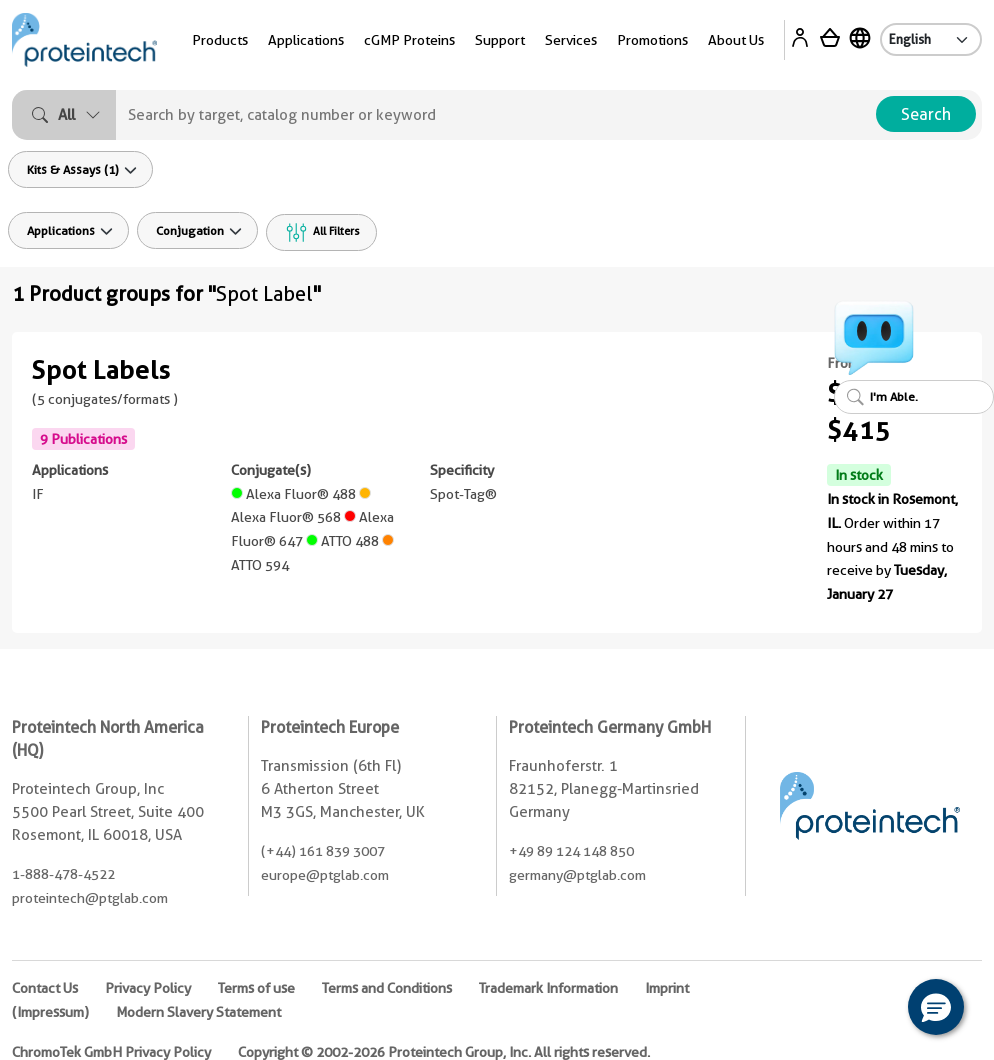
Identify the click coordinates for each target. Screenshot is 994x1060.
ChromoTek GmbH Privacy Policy (111, 1052)
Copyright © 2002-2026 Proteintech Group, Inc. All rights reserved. (444, 1052)
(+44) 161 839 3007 (323, 851)
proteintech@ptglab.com (90, 898)
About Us (736, 40)
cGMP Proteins (409, 40)
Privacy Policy (148, 988)
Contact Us (45, 988)
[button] (936, 1007)
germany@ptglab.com (577, 875)
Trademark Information (548, 988)
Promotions (652, 40)
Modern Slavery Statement (198, 1012)
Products (220, 40)
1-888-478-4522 (63, 874)
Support (500, 40)
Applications (306, 40)
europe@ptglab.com (325, 875)
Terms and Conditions (387, 988)
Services (571, 40)
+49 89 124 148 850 (571, 851)
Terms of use (256, 988)
